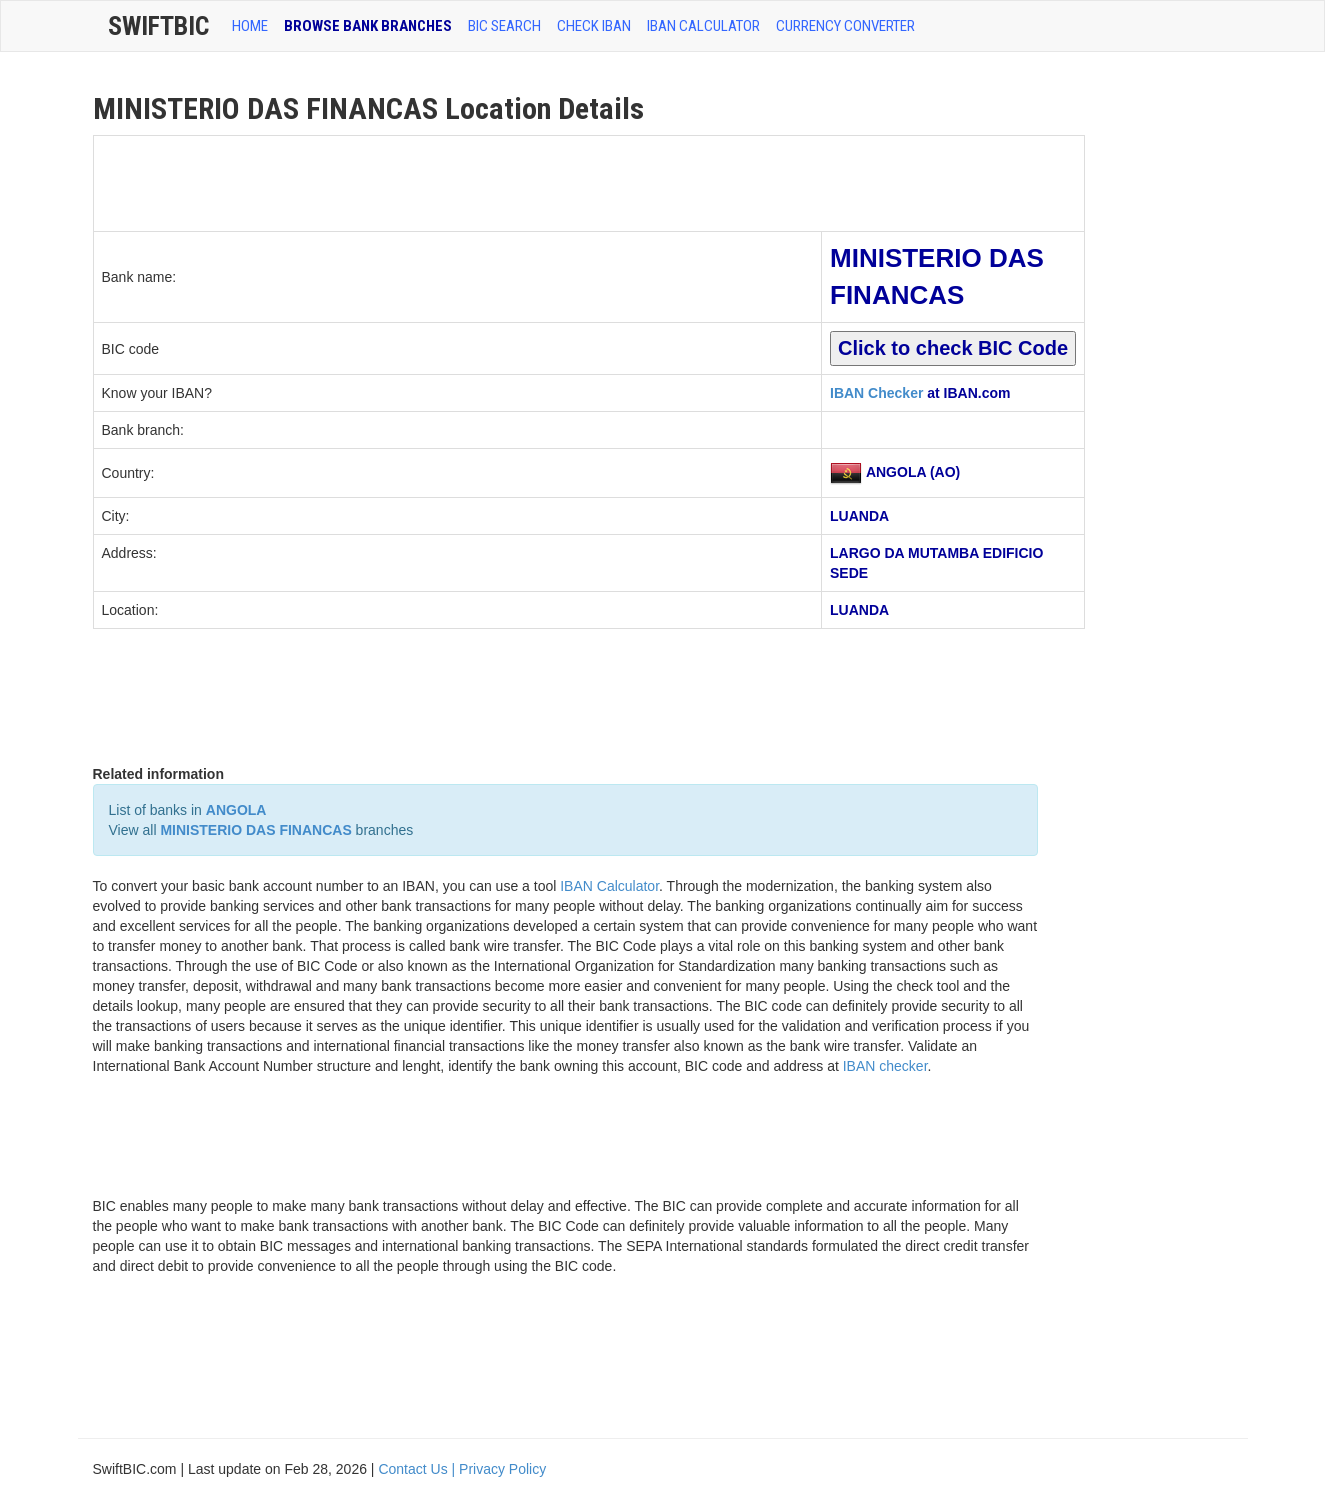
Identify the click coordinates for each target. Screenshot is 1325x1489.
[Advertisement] (458, 181)
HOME (250, 26)
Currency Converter (845, 26)
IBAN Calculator (703, 26)
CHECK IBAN (594, 26)
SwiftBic (158, 26)
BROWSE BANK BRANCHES (368, 26)
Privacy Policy (502, 1469)
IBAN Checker (876, 393)
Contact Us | (418, 1469)
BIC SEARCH (504, 26)
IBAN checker (885, 1066)
